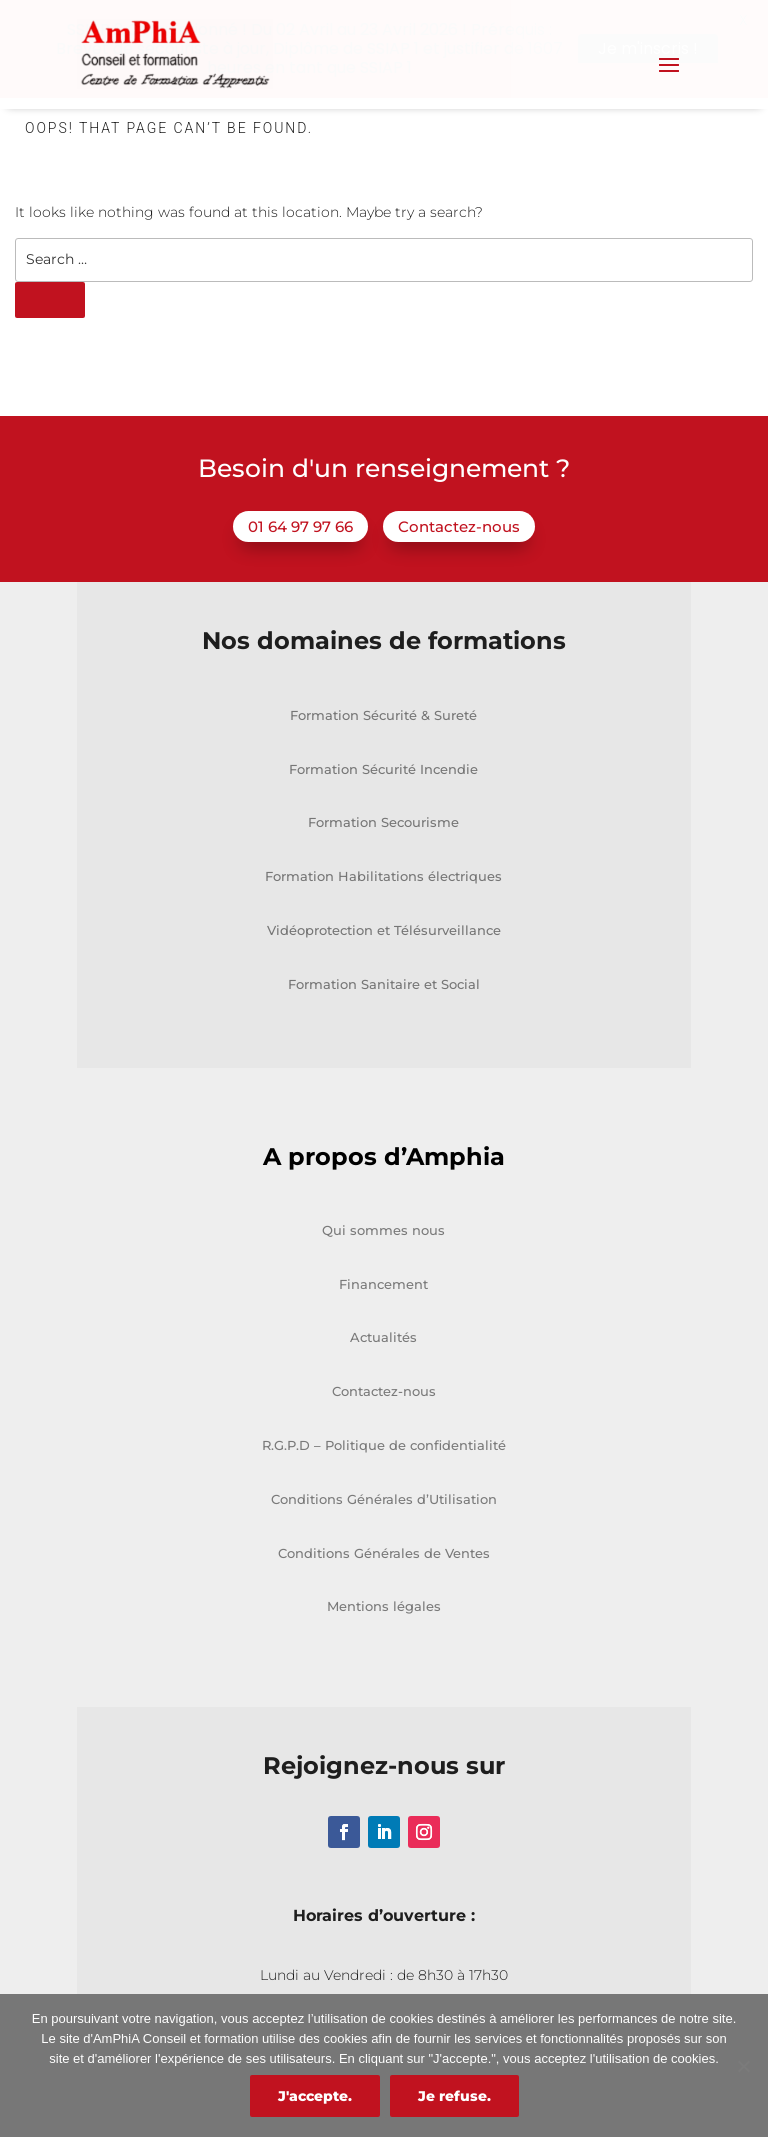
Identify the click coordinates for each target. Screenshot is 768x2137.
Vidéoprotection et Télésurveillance (384, 929)
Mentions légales (384, 1605)
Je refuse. (454, 2096)
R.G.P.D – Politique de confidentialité (384, 1444)
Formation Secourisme (383, 821)
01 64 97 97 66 (300, 524)
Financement (383, 1282)
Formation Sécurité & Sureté (383, 713)
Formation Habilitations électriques (383, 875)
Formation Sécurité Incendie (383, 767)
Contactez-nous (459, 524)
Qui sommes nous (383, 1228)
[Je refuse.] (743, 2066)
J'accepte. (315, 2096)
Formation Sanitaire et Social (384, 982)
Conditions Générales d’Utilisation (384, 1497)
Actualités (383, 1336)
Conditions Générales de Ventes (384, 1551)
